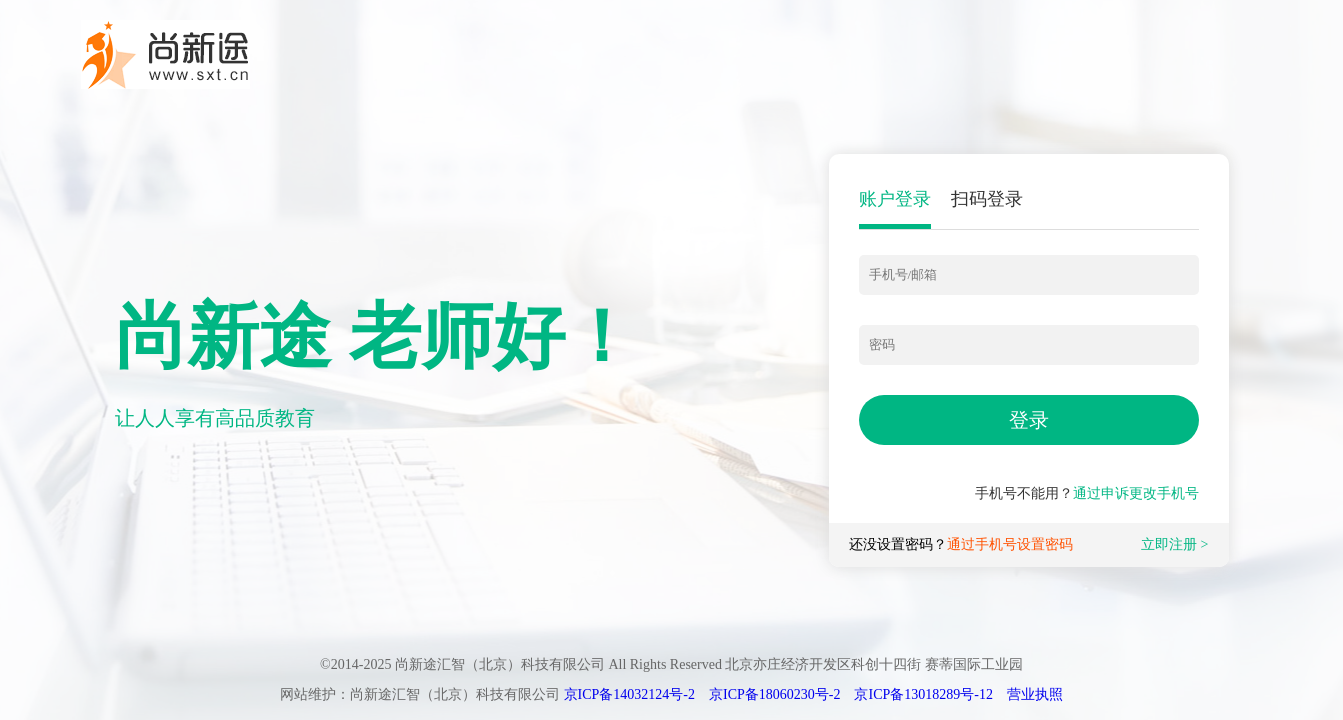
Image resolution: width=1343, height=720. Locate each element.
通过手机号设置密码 (1010, 544)
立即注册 (1169, 544)
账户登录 (895, 199)
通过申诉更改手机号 (1136, 493)
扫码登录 (987, 199)
